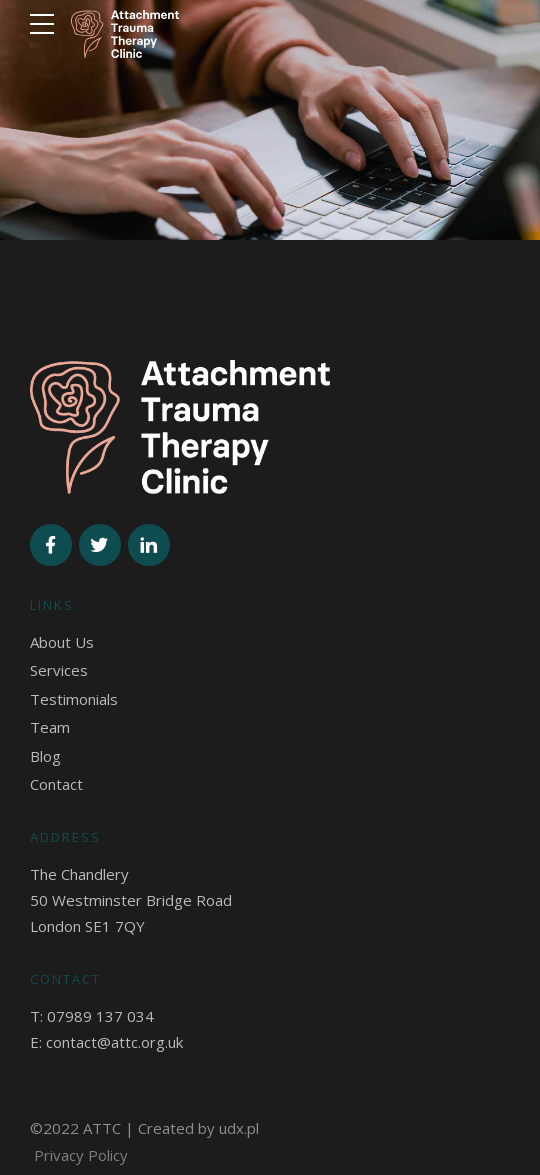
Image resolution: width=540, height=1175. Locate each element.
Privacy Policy (81, 1155)
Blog (45, 756)
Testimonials (74, 699)
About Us (62, 642)
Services (59, 670)
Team (50, 727)
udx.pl (239, 1128)
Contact (56, 784)
